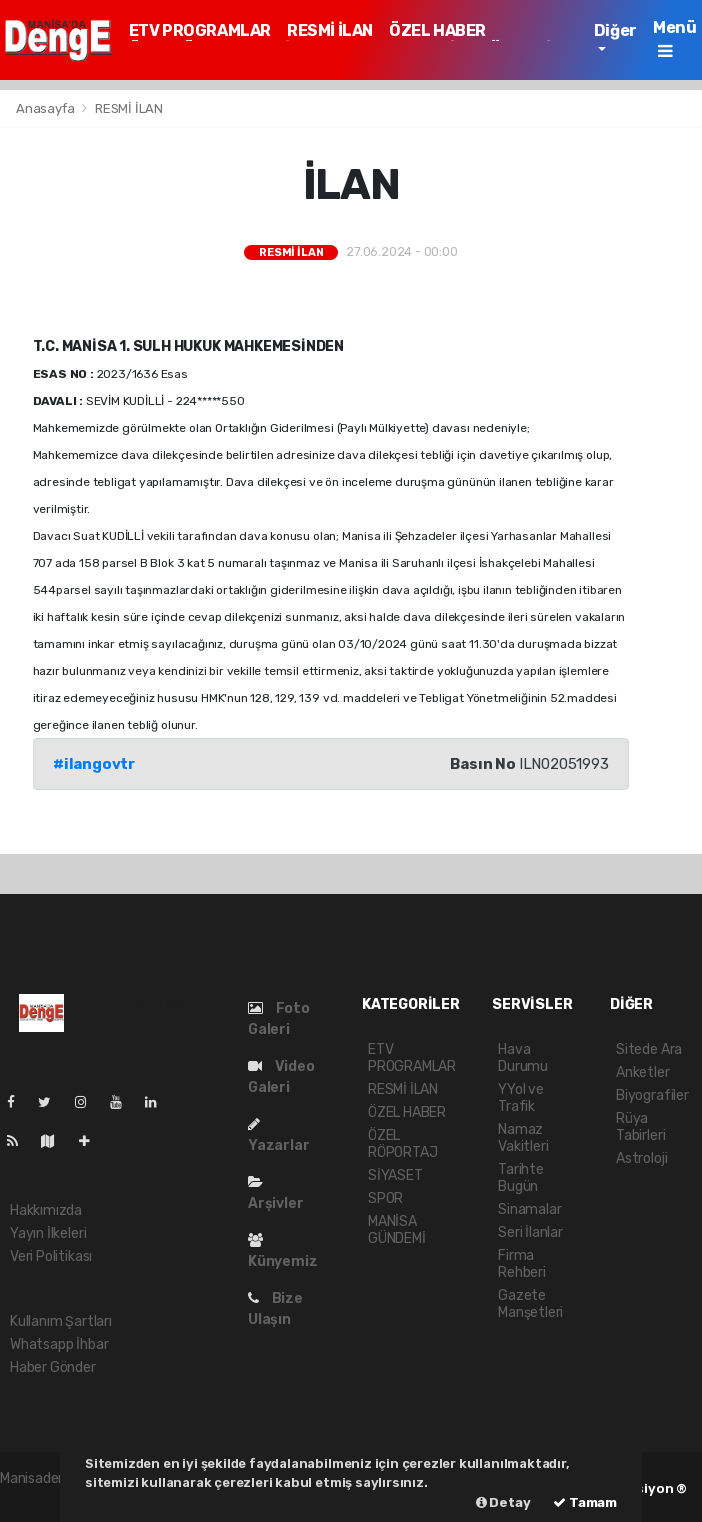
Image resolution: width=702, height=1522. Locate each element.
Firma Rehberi (522, 1264)
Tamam (585, 1502)
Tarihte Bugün (521, 1178)
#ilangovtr (94, 764)
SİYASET (395, 1175)
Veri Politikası (51, 1256)
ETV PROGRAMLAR (200, 30)
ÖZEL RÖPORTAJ (402, 1144)
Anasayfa (46, 108)
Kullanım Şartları (61, 1321)
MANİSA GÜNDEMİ (397, 1230)
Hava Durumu (523, 1058)
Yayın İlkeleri (48, 1233)
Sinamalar (529, 1209)
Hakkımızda (46, 1210)
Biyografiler (652, 1095)
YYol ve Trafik (521, 1098)
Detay (503, 1502)
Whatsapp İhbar (59, 1344)
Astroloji (641, 1158)
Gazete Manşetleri (530, 1304)
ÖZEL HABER (437, 30)
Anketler (642, 1072)
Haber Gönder (53, 1367)
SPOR (385, 1198)
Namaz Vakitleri (523, 1138)
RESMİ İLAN (330, 30)
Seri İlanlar (530, 1232)
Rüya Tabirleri (640, 1127)
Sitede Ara (649, 1049)
